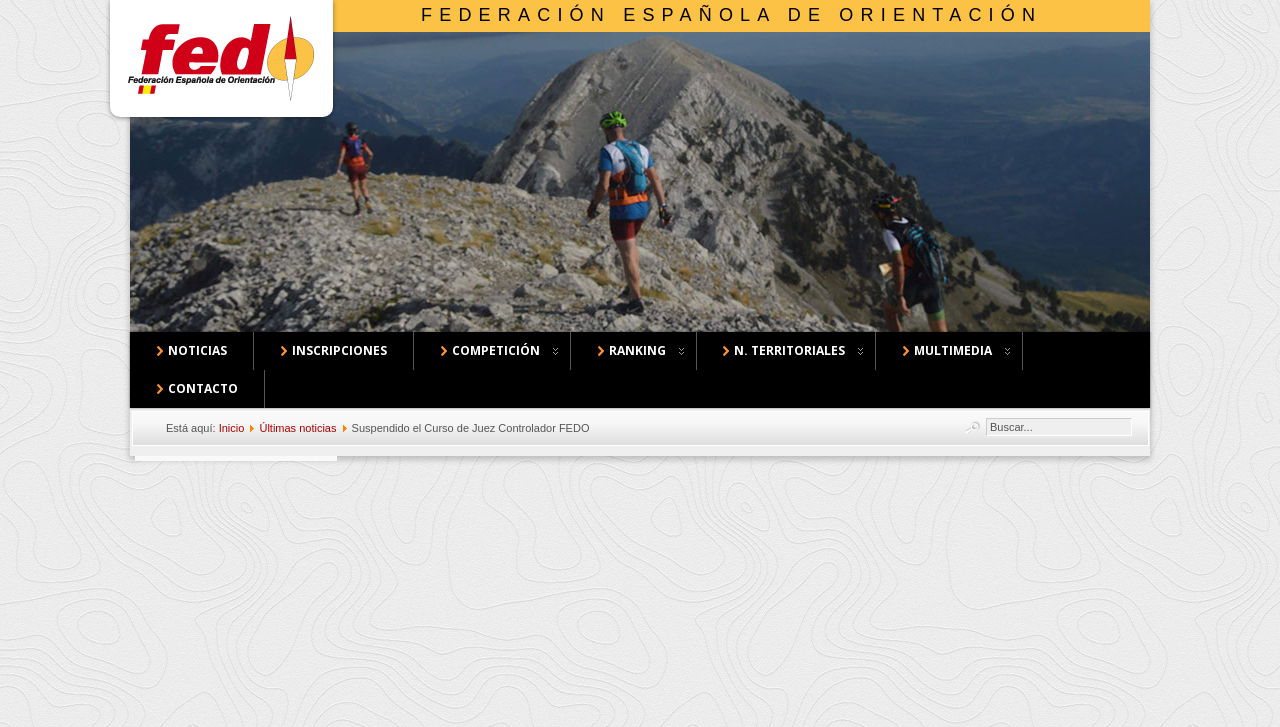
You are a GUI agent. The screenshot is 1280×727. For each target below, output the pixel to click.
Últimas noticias (297, 428)
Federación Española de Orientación (731, 15)
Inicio (232, 428)
